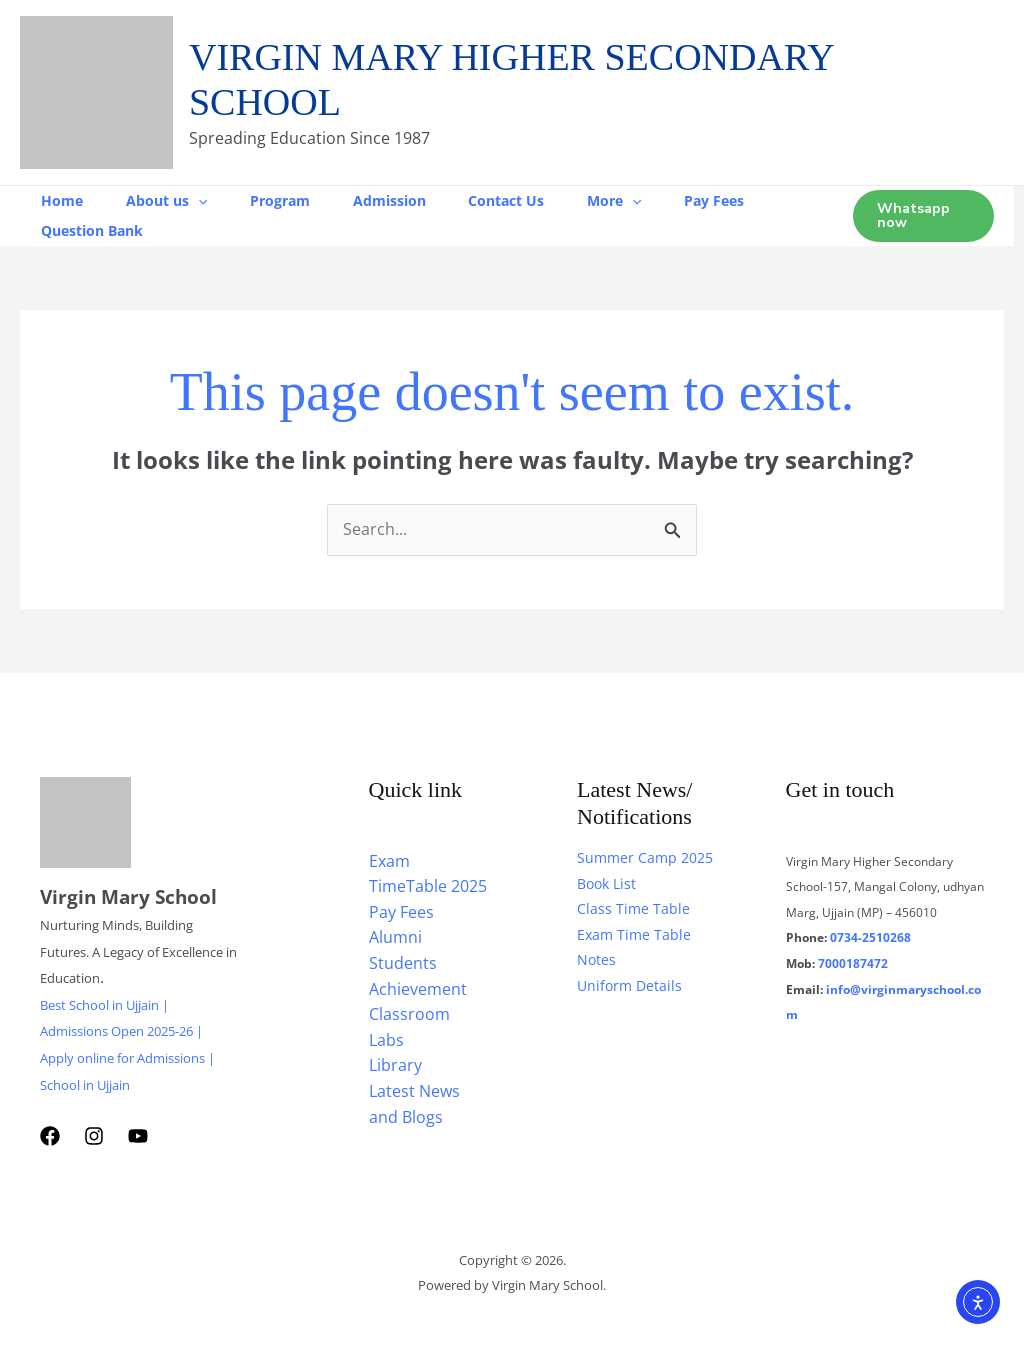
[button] (206, 201)
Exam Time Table (634, 934)
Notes (596, 959)
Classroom (409, 1014)
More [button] (643, 201)
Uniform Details (629, 985)
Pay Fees (749, 200)
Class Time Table (633, 908)
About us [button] (174, 201)
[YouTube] (138, 1136)
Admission (407, 200)
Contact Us (530, 200)
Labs (386, 1040)
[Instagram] (94, 1136)
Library (395, 1065)
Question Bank (95, 230)
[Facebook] (50, 1136)
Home (65, 200)
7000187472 (853, 963)
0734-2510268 (870, 937)
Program (293, 200)
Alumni (395, 937)
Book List (606, 883)
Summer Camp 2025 (645, 857)
